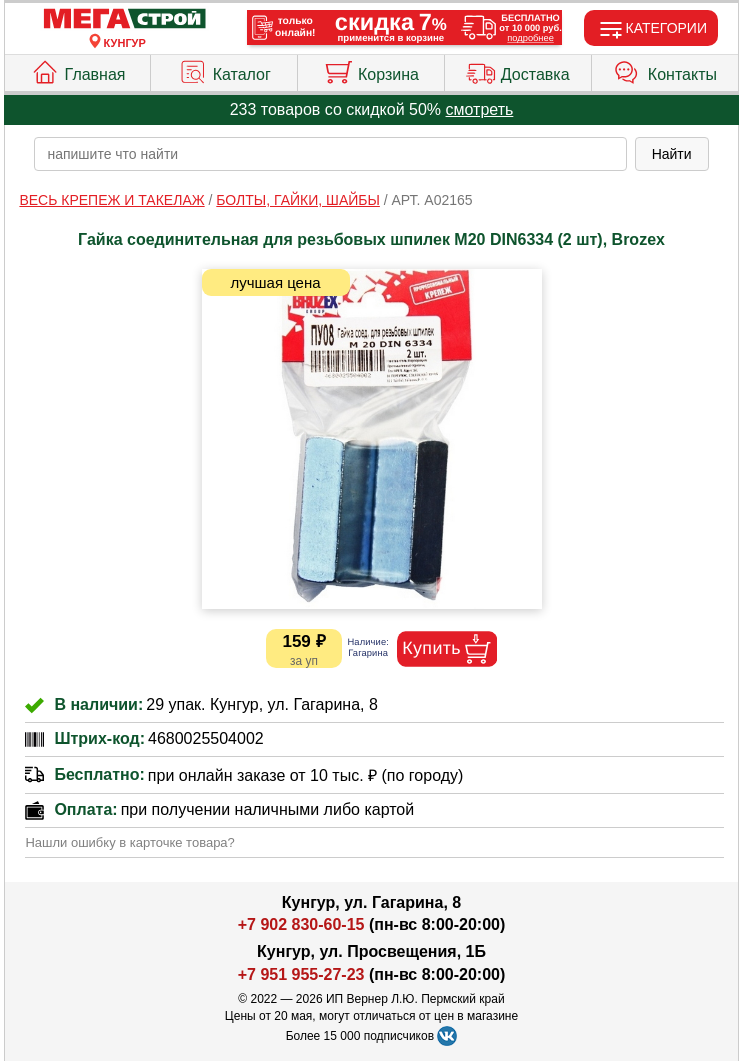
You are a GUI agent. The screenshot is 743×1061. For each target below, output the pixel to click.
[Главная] (125, 19)
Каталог (224, 70)
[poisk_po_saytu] (330, 154)
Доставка (518, 70)
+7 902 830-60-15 (301, 924)
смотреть (480, 109)
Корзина (371, 70)
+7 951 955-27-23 (301, 974)
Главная (78, 70)
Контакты (665, 70)
